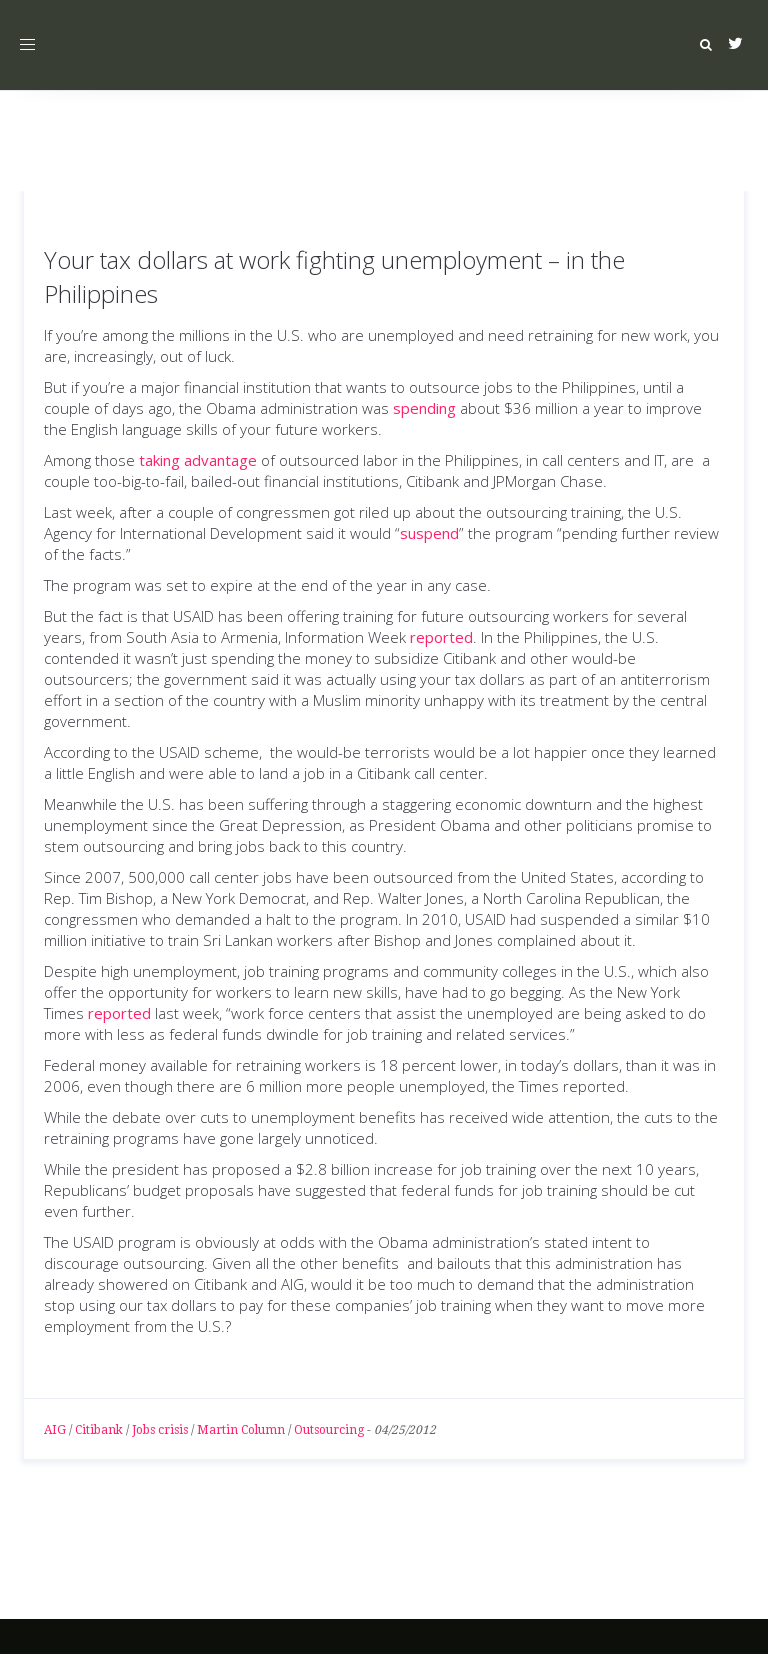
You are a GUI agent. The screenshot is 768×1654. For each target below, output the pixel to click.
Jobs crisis (160, 1430)
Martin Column (241, 1430)
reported (441, 637)
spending (424, 408)
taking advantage (198, 460)
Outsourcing (329, 1430)
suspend (429, 533)
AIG (55, 1430)
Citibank (99, 1430)
